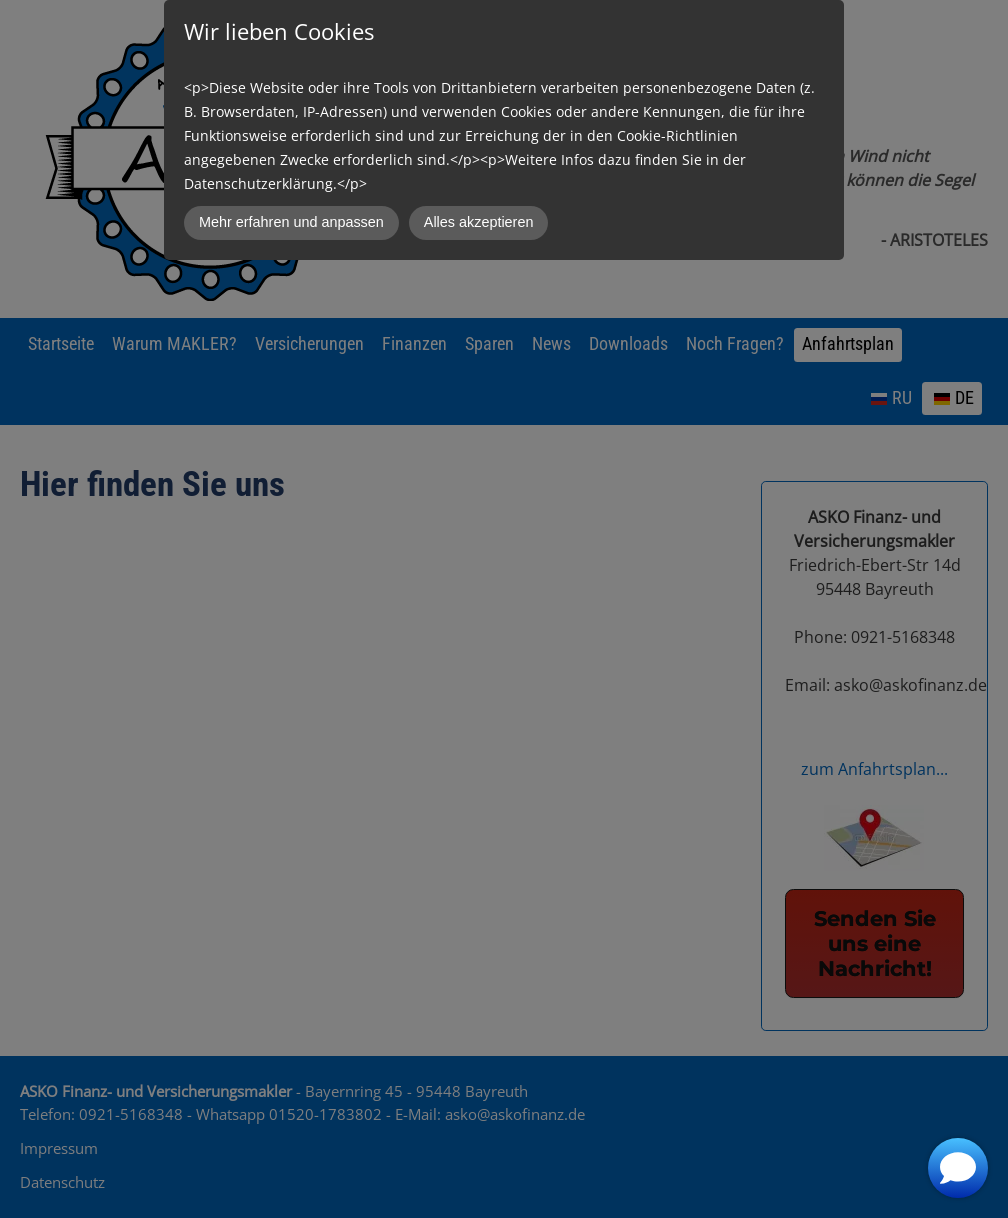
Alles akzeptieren (479, 222)
